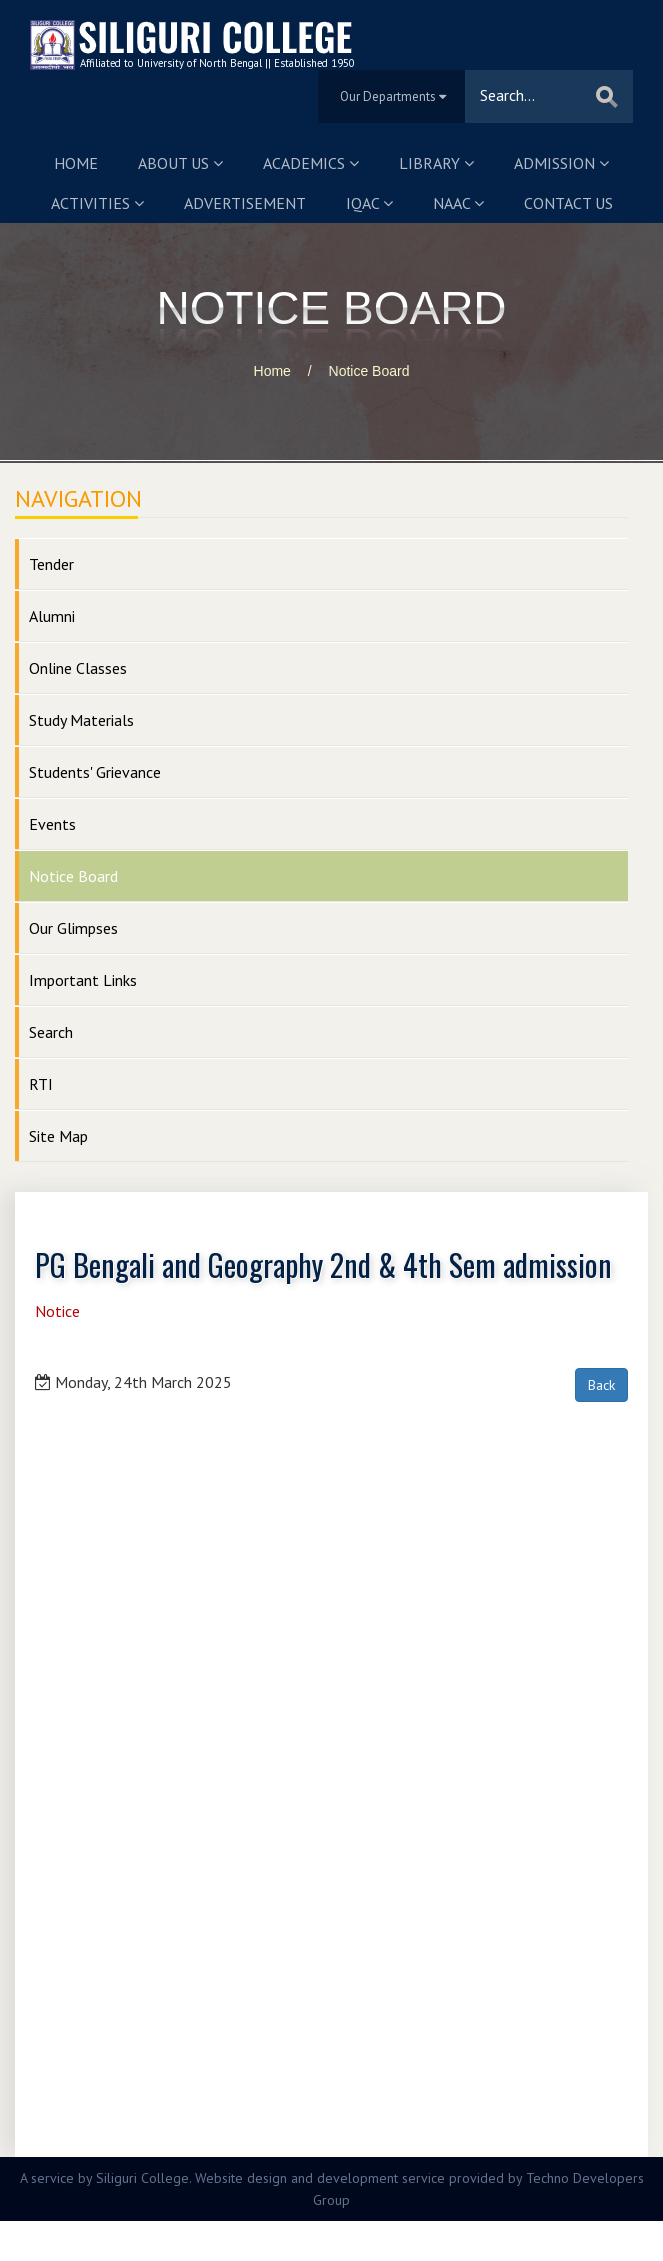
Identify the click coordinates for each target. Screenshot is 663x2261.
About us (180, 163)
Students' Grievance (95, 772)
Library (436, 163)
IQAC (369, 203)
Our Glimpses (73, 928)
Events (52, 824)
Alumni (52, 616)
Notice (57, 1311)
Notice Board (369, 371)
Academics (311, 163)
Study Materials (81, 720)
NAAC (458, 203)
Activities (97, 203)
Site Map (58, 1136)
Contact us (568, 203)
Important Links (83, 980)
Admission (561, 163)
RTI (41, 1084)
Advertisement (245, 203)
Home (76, 163)
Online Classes (78, 668)
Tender (51, 564)
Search (51, 1032)
